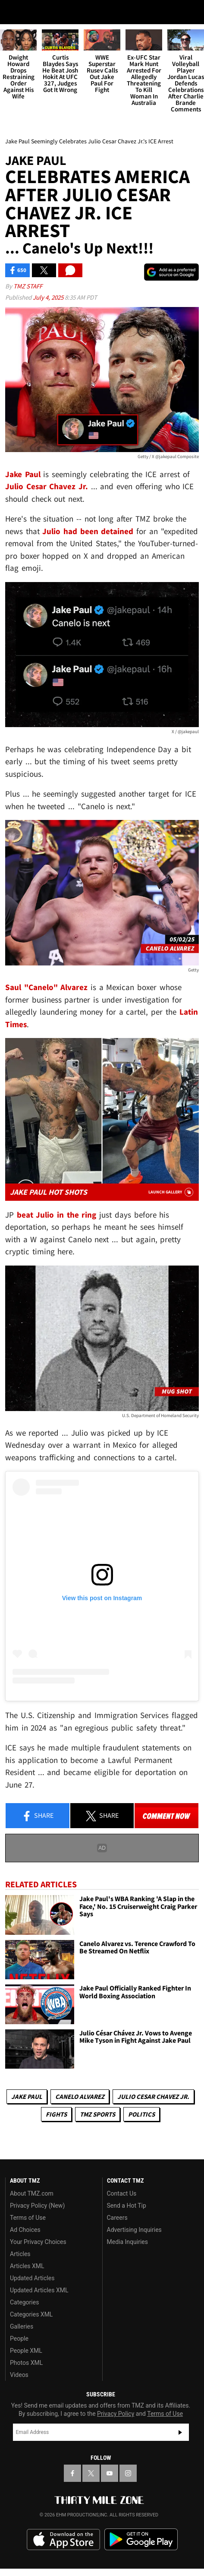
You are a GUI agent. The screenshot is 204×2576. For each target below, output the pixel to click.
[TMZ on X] (91, 2473)
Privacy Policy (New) (37, 2205)
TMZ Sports (97, 2114)
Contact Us (122, 2193)
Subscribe (180, 2432)
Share (37, 1816)
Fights (56, 2114)
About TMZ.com (31, 2193)
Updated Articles (32, 2278)
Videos (19, 2374)
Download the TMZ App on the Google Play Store (141, 2540)
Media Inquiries (127, 2241)
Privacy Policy (115, 2413)
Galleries (21, 2326)
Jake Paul (26, 2096)
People (19, 2338)
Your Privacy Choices (38, 2241)
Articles (20, 2253)
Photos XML (26, 2362)
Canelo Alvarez (79, 2096)
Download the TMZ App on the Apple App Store (63, 2540)
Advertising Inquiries (134, 2229)
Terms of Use (28, 2217)
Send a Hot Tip (126, 2205)
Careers (117, 2217)
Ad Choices (25, 2229)
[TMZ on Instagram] (128, 2473)
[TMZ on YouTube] (109, 2473)
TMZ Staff (27, 286)
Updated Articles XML (39, 2290)
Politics (141, 2114)
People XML (26, 2350)
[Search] (192, 12)
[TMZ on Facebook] (72, 2473)
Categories (24, 2302)
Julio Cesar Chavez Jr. (153, 2096)
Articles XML (27, 2266)
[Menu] (12, 12)
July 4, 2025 (49, 297)
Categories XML (31, 2314)
